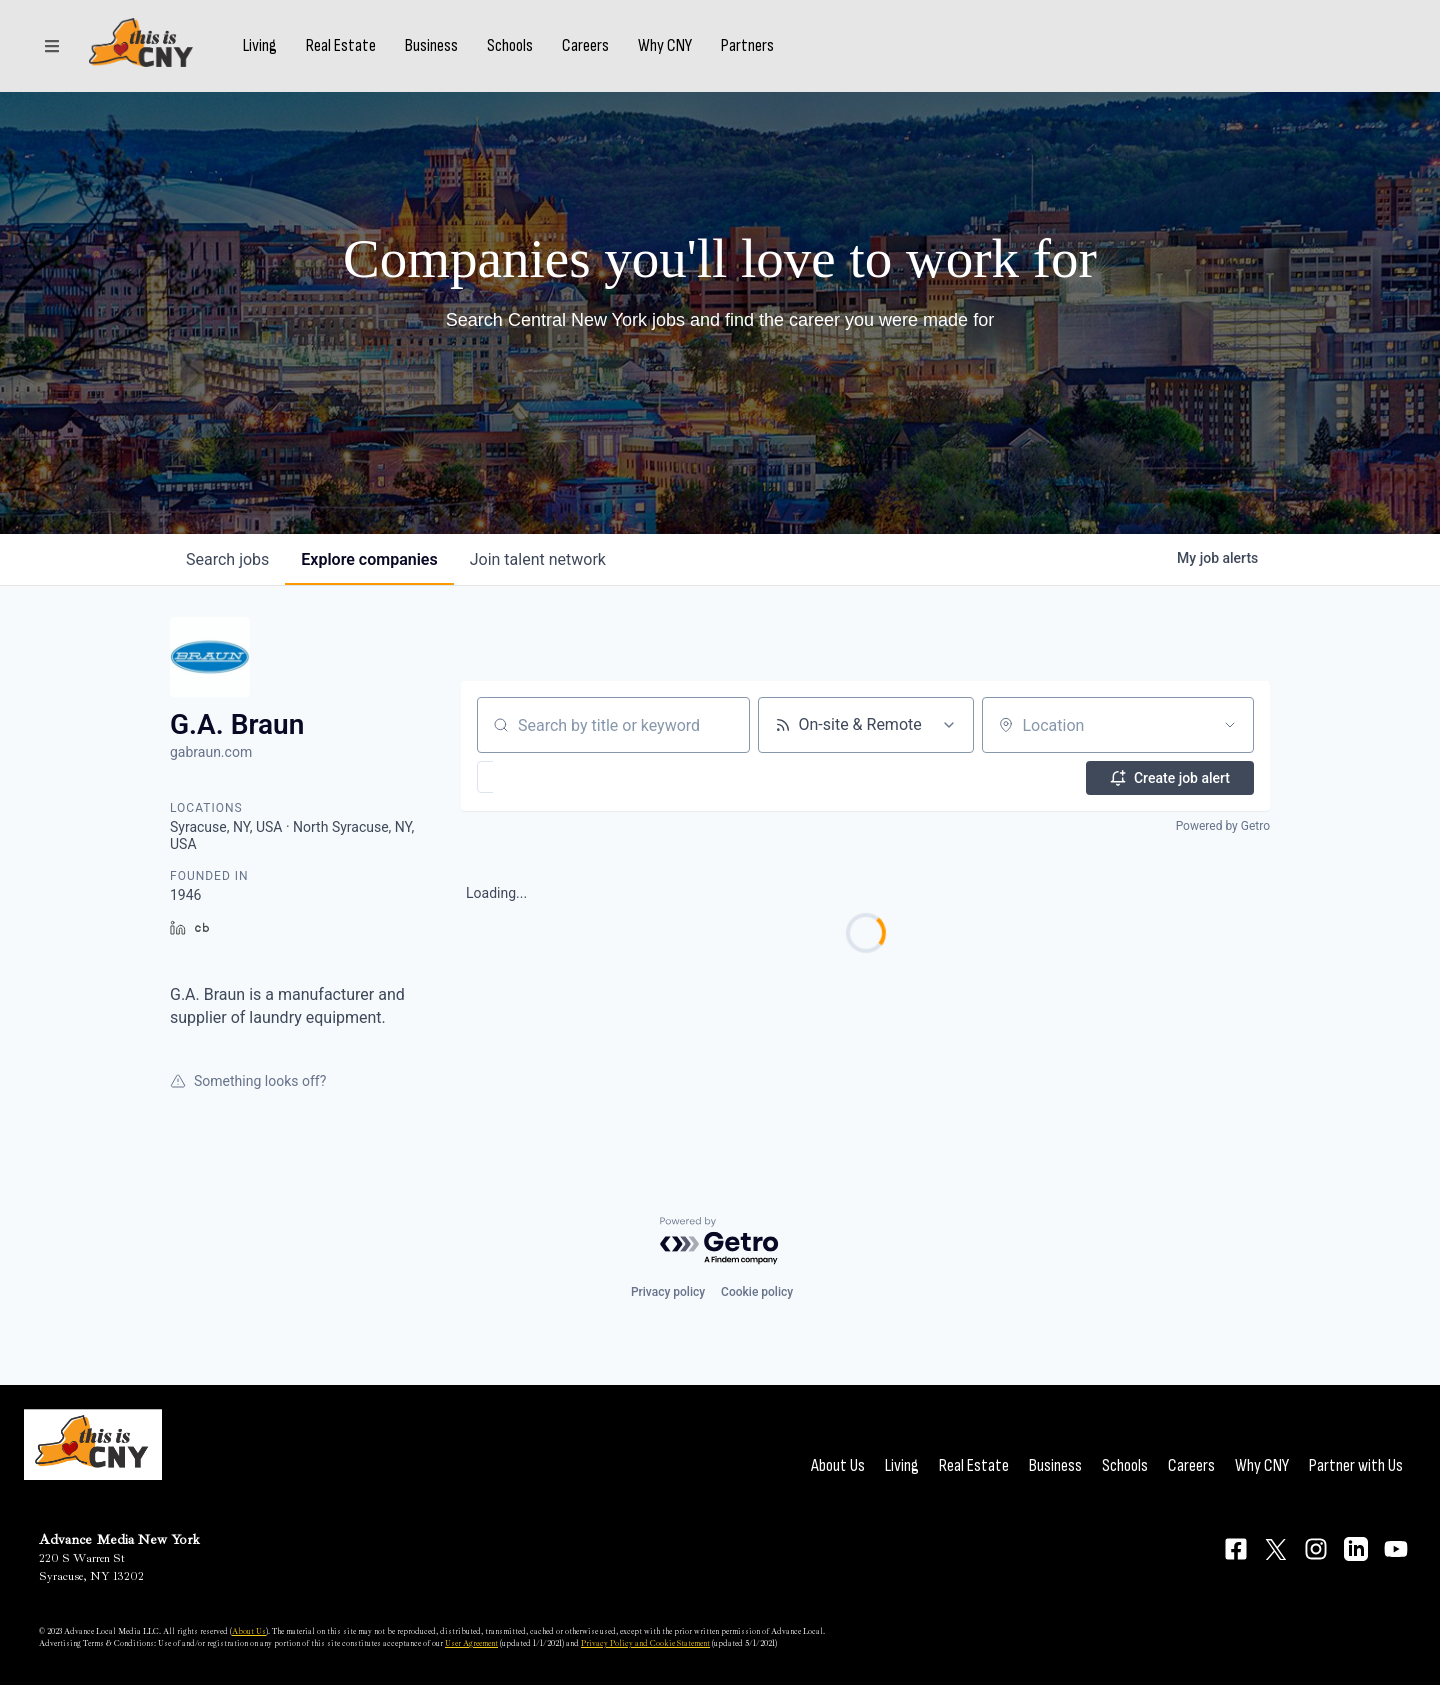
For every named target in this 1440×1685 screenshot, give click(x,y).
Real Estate (357, 53)
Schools (526, 53)
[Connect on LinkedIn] (1356, 1549)
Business (447, 53)
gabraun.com (211, 752)
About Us (838, 1465)
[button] (543, 777)
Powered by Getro (1223, 826)
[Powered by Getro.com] (720, 1241)
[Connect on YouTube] (1396, 1549)
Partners (763, 53)
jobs (227, 559)
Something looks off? (248, 1081)
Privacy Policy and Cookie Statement (645, 1643)
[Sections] (52, 53)
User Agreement (471, 1643)
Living (276, 53)
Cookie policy (757, 1292)
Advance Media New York (119, 1539)
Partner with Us (1356, 1465)
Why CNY (681, 53)
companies (369, 559)
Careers (601, 53)
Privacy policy (668, 1292)
